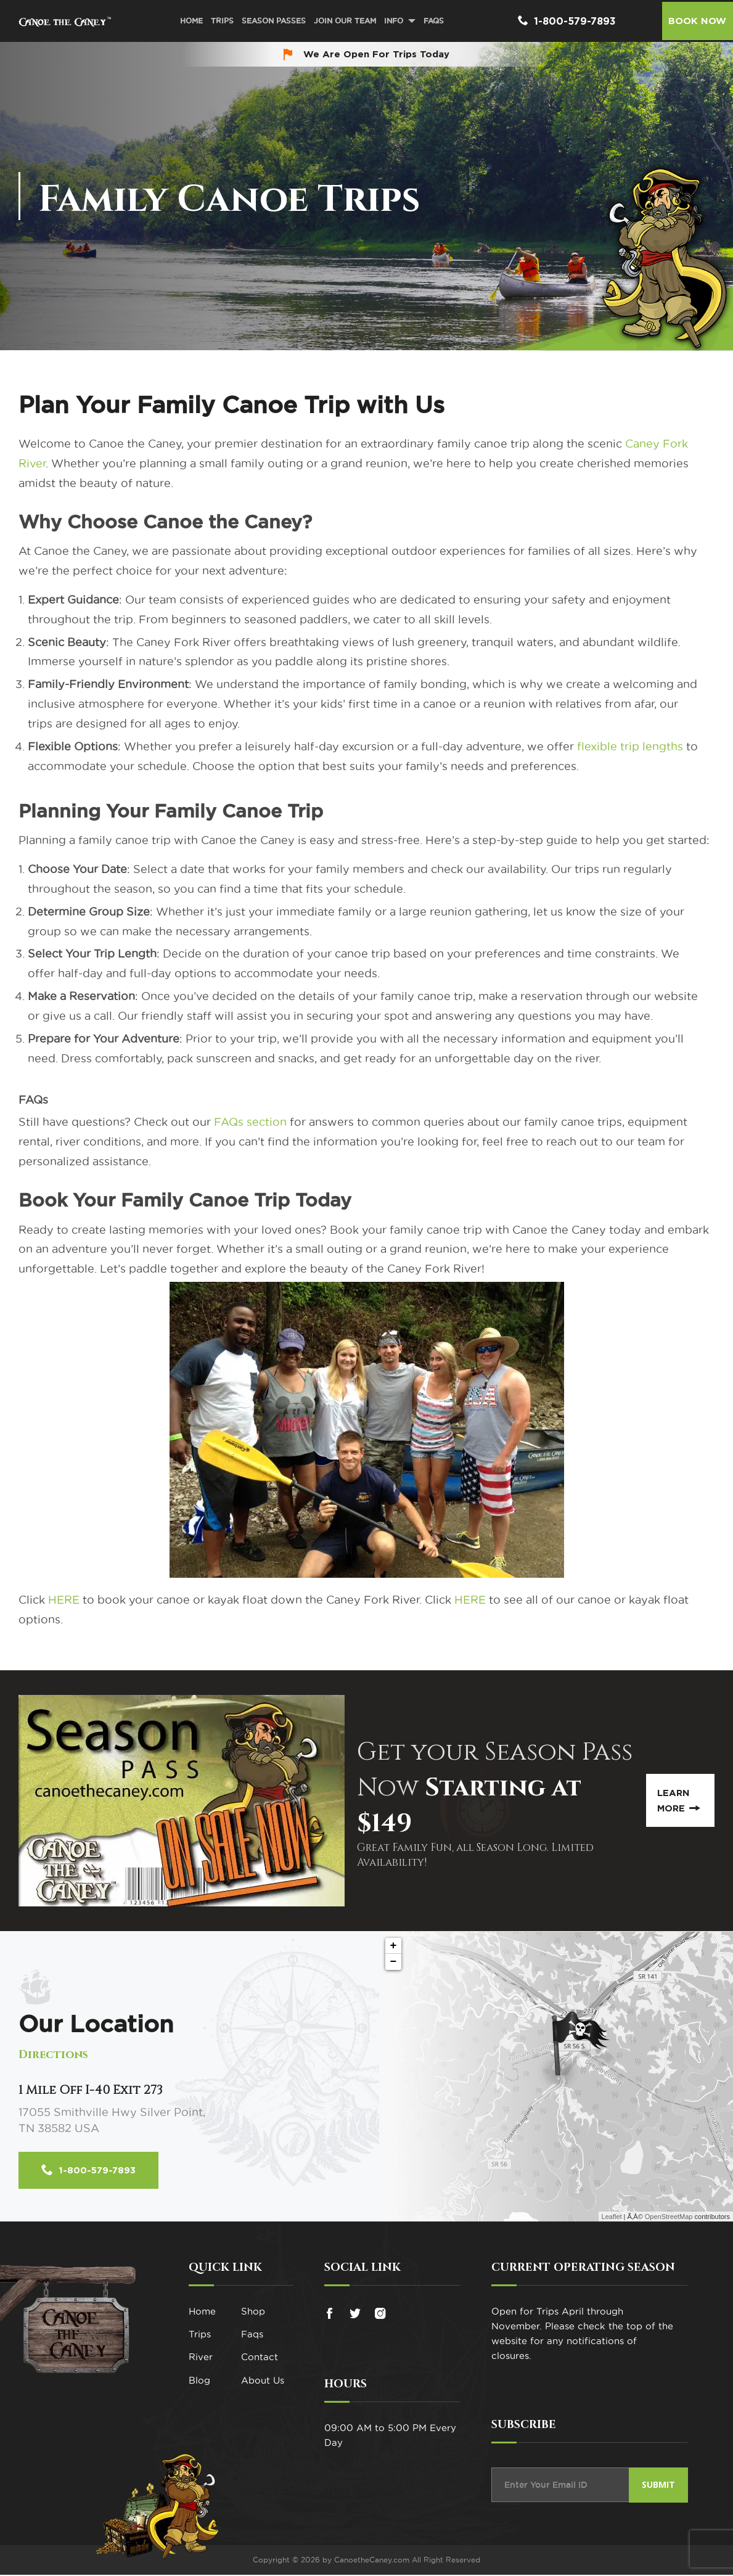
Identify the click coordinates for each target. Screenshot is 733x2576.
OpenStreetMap (669, 2217)
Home (189, 21)
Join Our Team (343, 21)
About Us (262, 2394)
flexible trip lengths (630, 746)
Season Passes (272, 21)
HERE (64, 1600)
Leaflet (612, 2217)
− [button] (393, 1962)
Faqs (252, 2340)
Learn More (677, 1800)
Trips (220, 21)
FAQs (432, 21)
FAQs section (250, 1122)
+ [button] (393, 1945)
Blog (199, 2394)
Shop (253, 2313)
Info (391, 21)
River (201, 2367)
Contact (259, 2367)
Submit (658, 2486)
